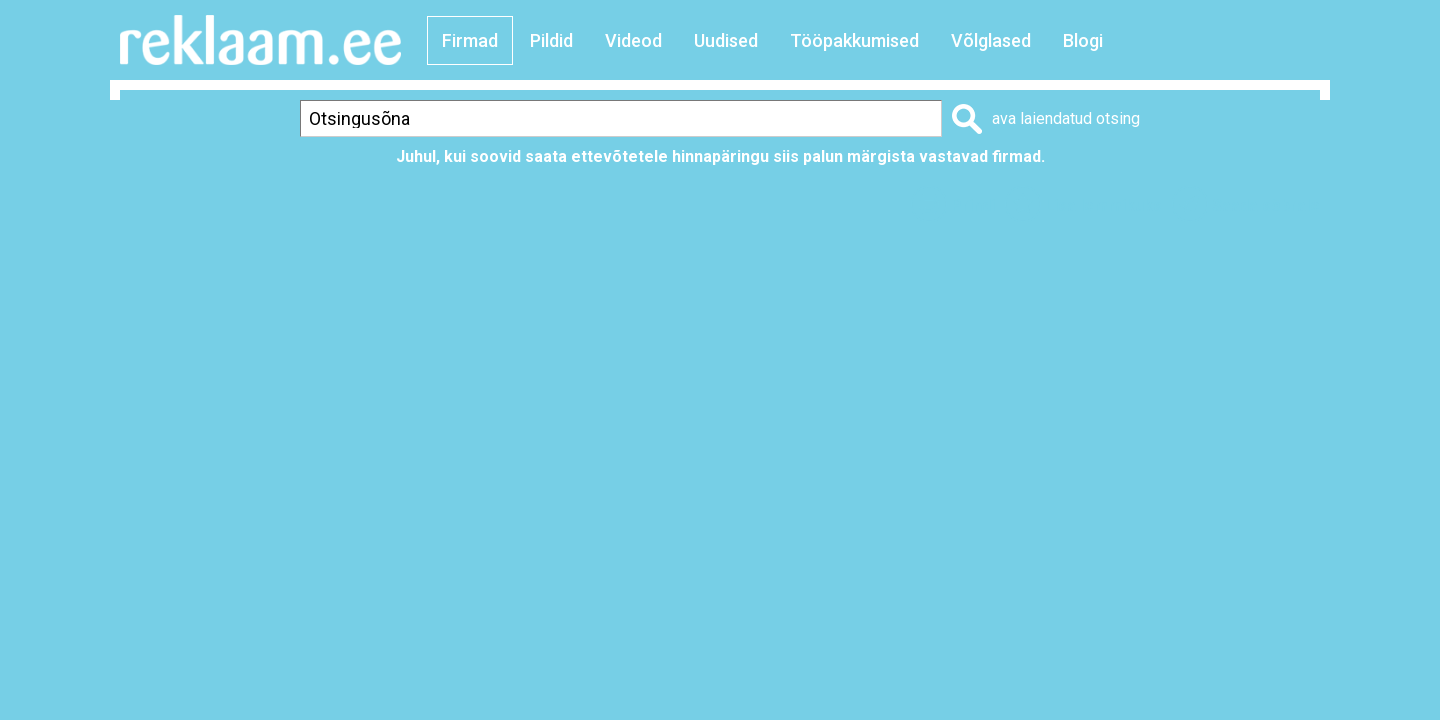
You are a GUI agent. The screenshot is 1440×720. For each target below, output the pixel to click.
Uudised (726, 40)
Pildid (551, 40)
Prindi (973, 205)
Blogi (1083, 40)
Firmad (470, 40)
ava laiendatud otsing (1066, 118)
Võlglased (991, 40)
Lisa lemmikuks (1103, 205)
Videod (633, 40)
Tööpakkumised (854, 40)
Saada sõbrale (1266, 205)
